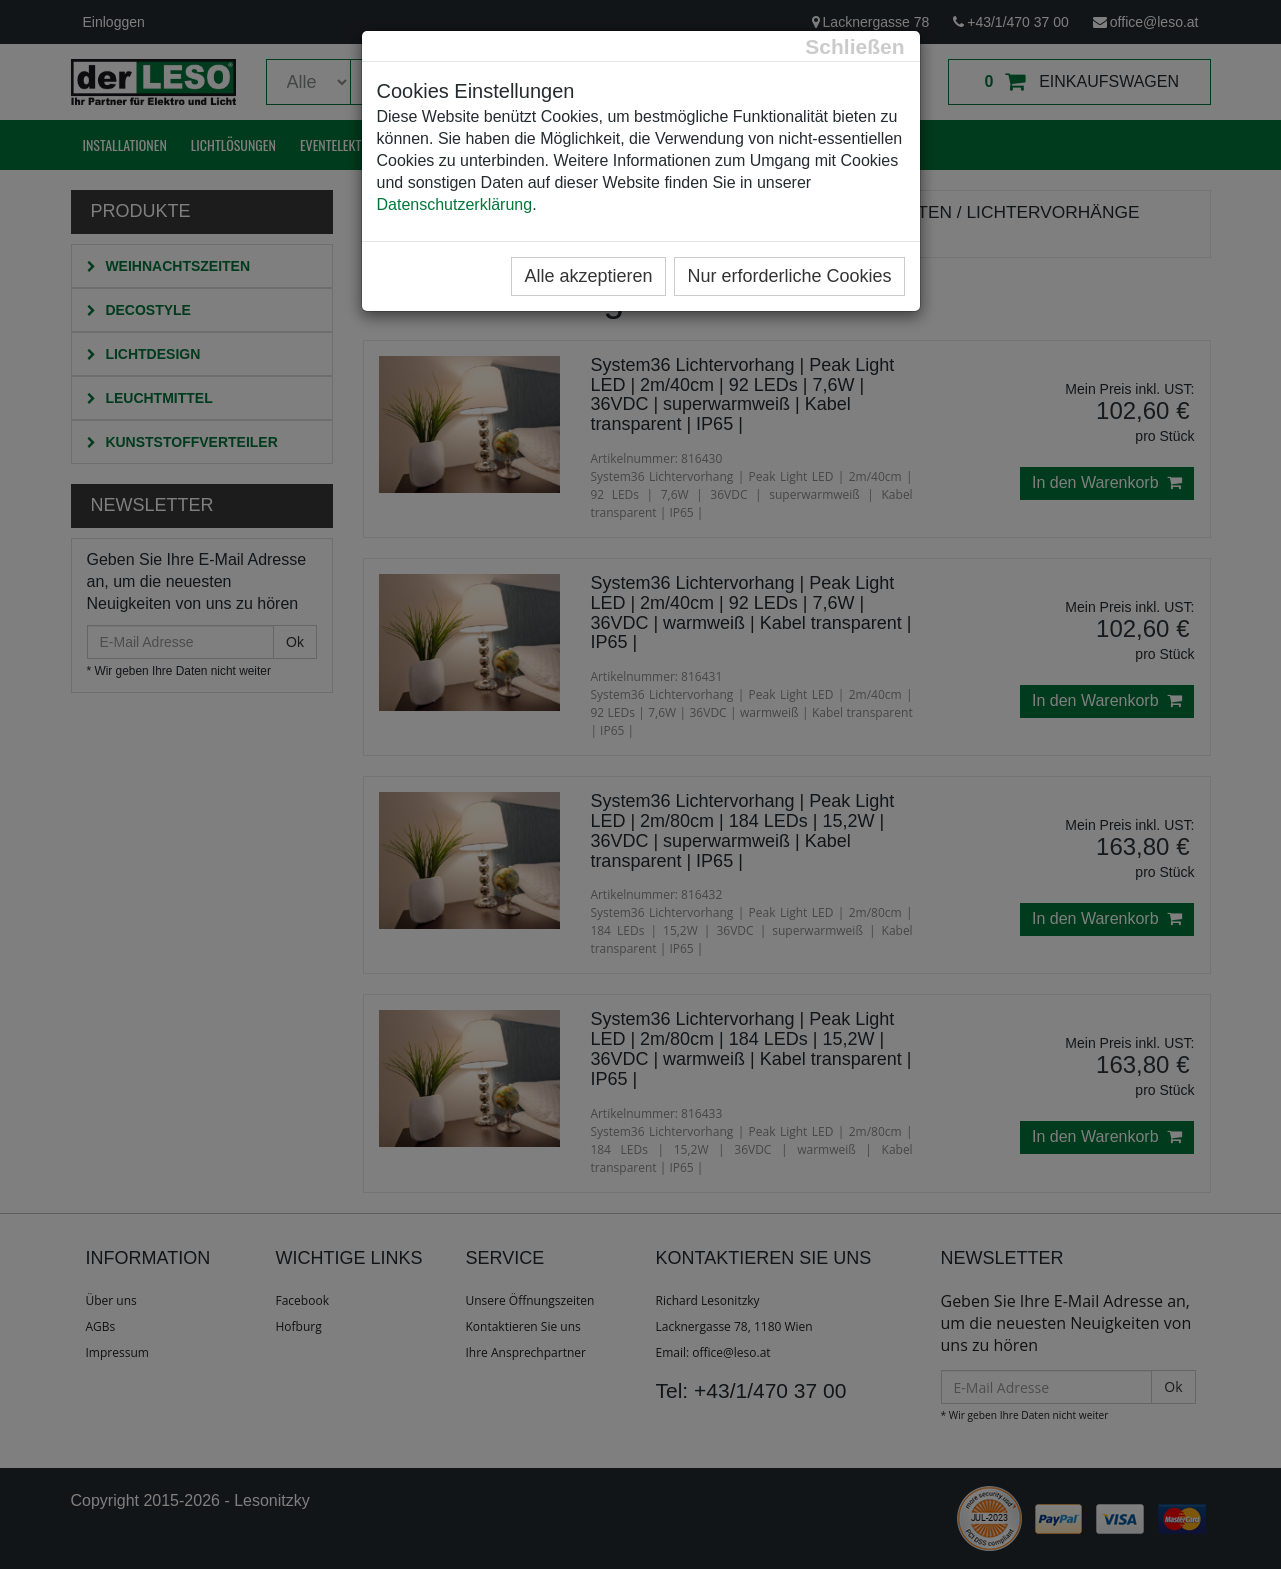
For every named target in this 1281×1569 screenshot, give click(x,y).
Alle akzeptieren (588, 276)
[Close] (854, 46)
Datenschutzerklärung (455, 204)
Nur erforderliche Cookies (789, 276)
